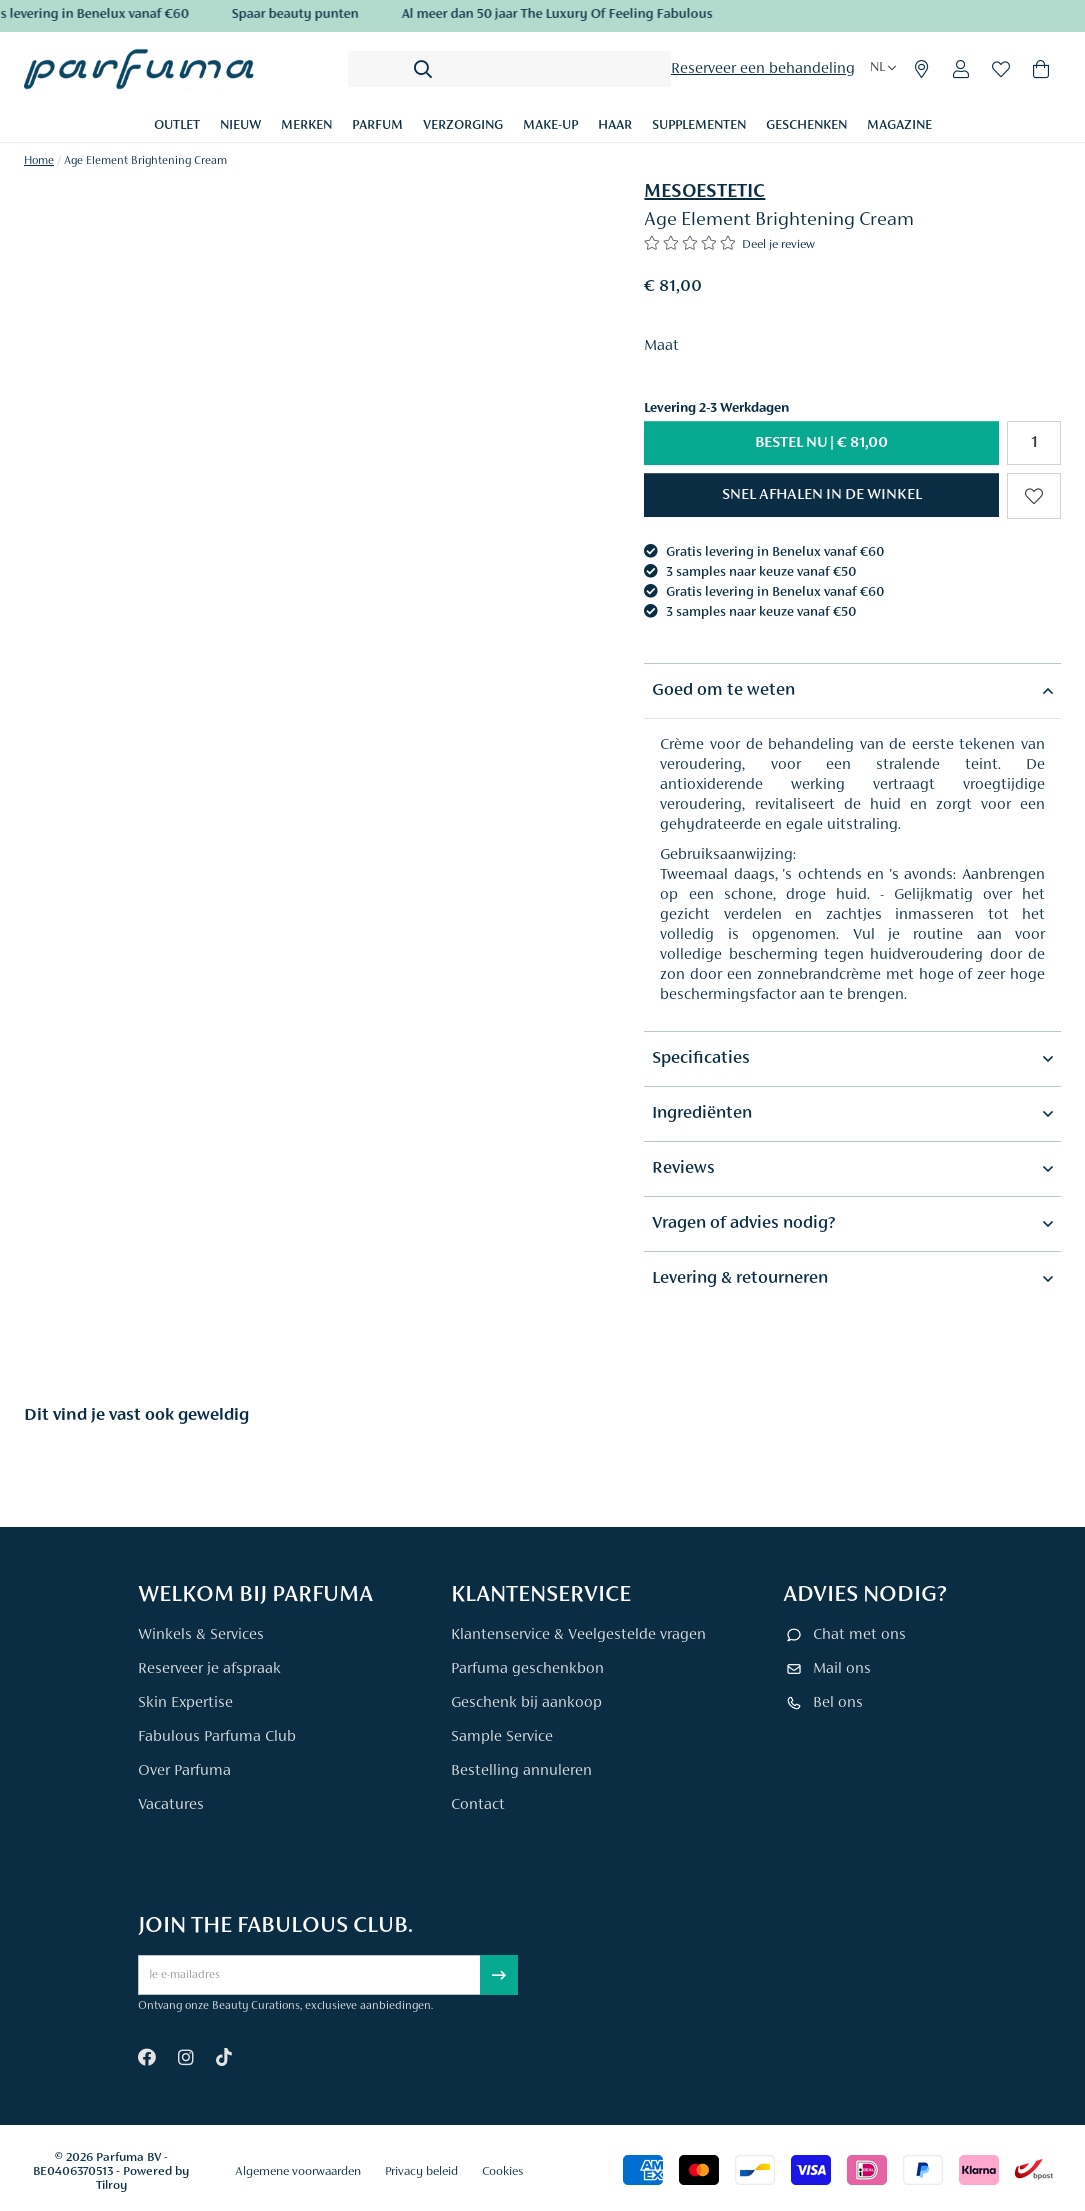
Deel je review (778, 244)
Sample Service (502, 1737)
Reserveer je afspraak (209, 1669)
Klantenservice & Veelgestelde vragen (578, 1635)
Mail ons (842, 1669)
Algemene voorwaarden (298, 2171)
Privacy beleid (421, 2171)
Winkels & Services (201, 1635)
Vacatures (171, 1805)
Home (39, 161)
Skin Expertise (185, 1703)
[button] (821, 495)
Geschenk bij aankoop (526, 1703)
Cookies (502, 2171)
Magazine (899, 126)
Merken (306, 126)
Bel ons (838, 1703)
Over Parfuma (184, 1771)
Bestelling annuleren (521, 1771)
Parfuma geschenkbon (527, 1669)
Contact (478, 1805)
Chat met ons (859, 1635)
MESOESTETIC (704, 192)
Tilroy (111, 2185)
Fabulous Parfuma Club (217, 1737)
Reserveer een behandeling (763, 69)
